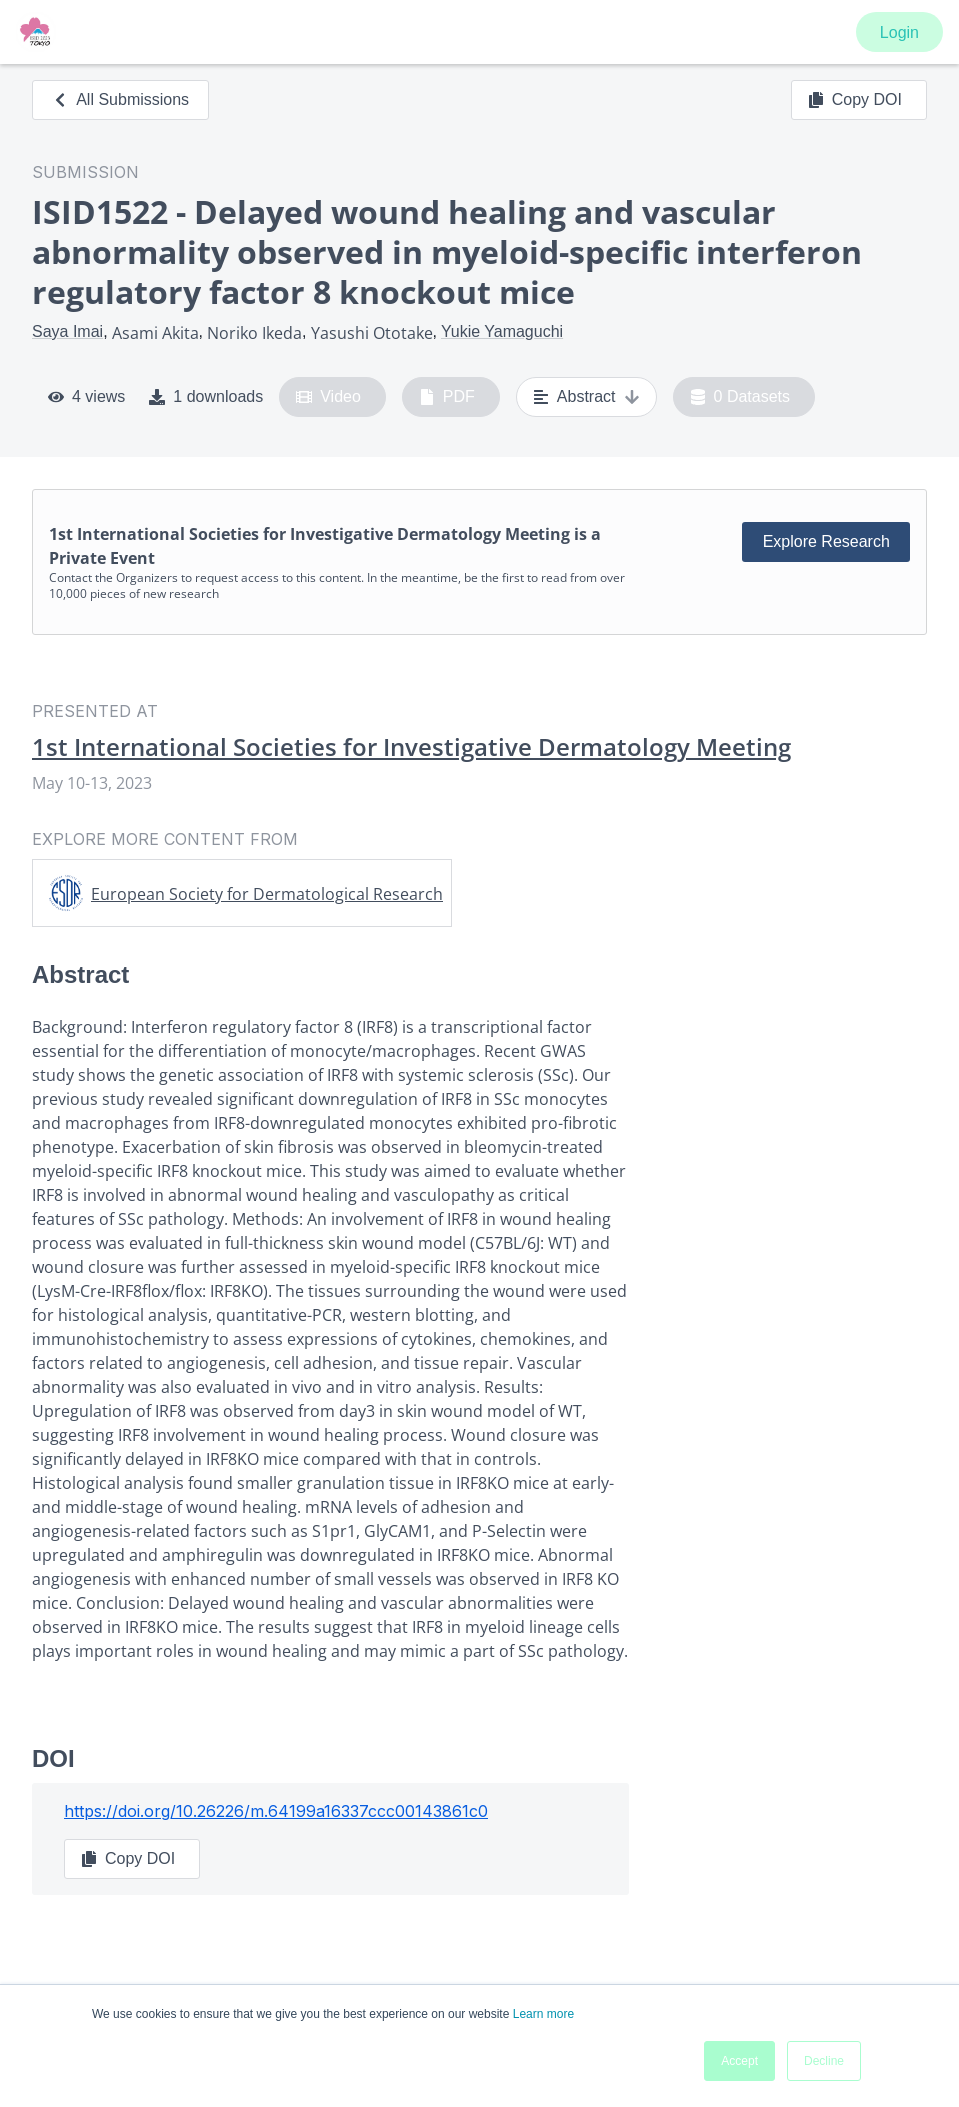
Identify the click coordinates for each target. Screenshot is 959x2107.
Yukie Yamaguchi (502, 331)
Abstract (586, 397)
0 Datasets (740, 397)
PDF (447, 397)
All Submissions (120, 99)
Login (899, 32)
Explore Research (826, 541)
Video (328, 397)
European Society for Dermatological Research (267, 894)
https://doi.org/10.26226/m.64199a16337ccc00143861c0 (276, 1811)
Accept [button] (739, 2061)
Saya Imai (67, 331)
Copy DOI (855, 100)
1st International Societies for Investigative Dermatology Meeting (411, 747)
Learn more (543, 2014)
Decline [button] (824, 2061)
